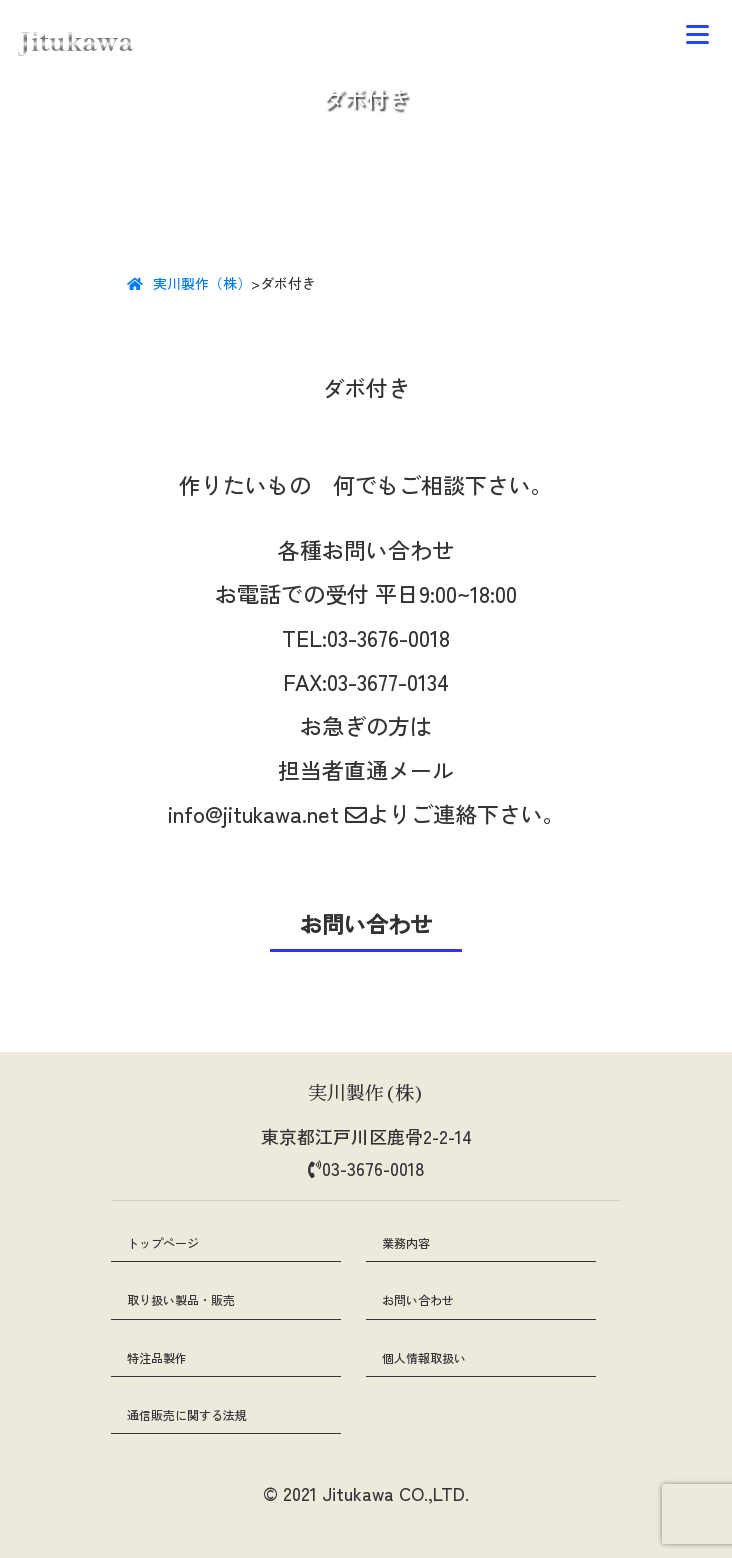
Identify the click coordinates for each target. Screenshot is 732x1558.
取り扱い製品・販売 (181, 1299)
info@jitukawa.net (267, 813)
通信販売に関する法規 (187, 1414)
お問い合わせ (418, 1299)
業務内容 (406, 1242)
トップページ (163, 1242)
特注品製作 (157, 1357)
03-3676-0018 (388, 637)
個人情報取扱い (424, 1357)
